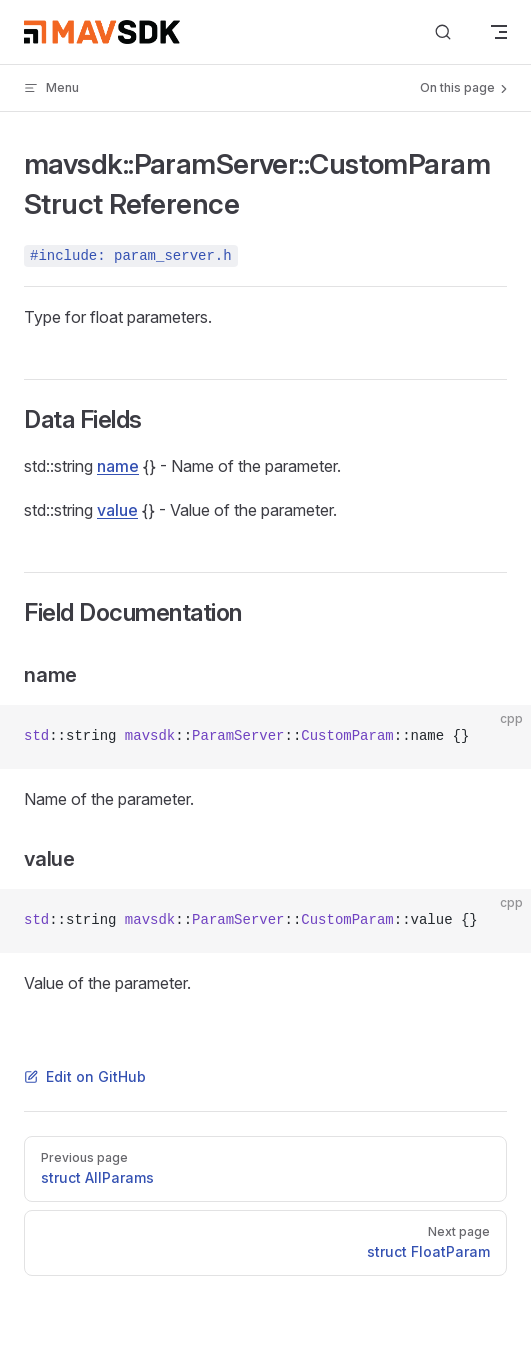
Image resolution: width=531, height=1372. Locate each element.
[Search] (443, 32)
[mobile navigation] (499, 32)
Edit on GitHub (85, 1076)
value (117, 510)
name (118, 466)
